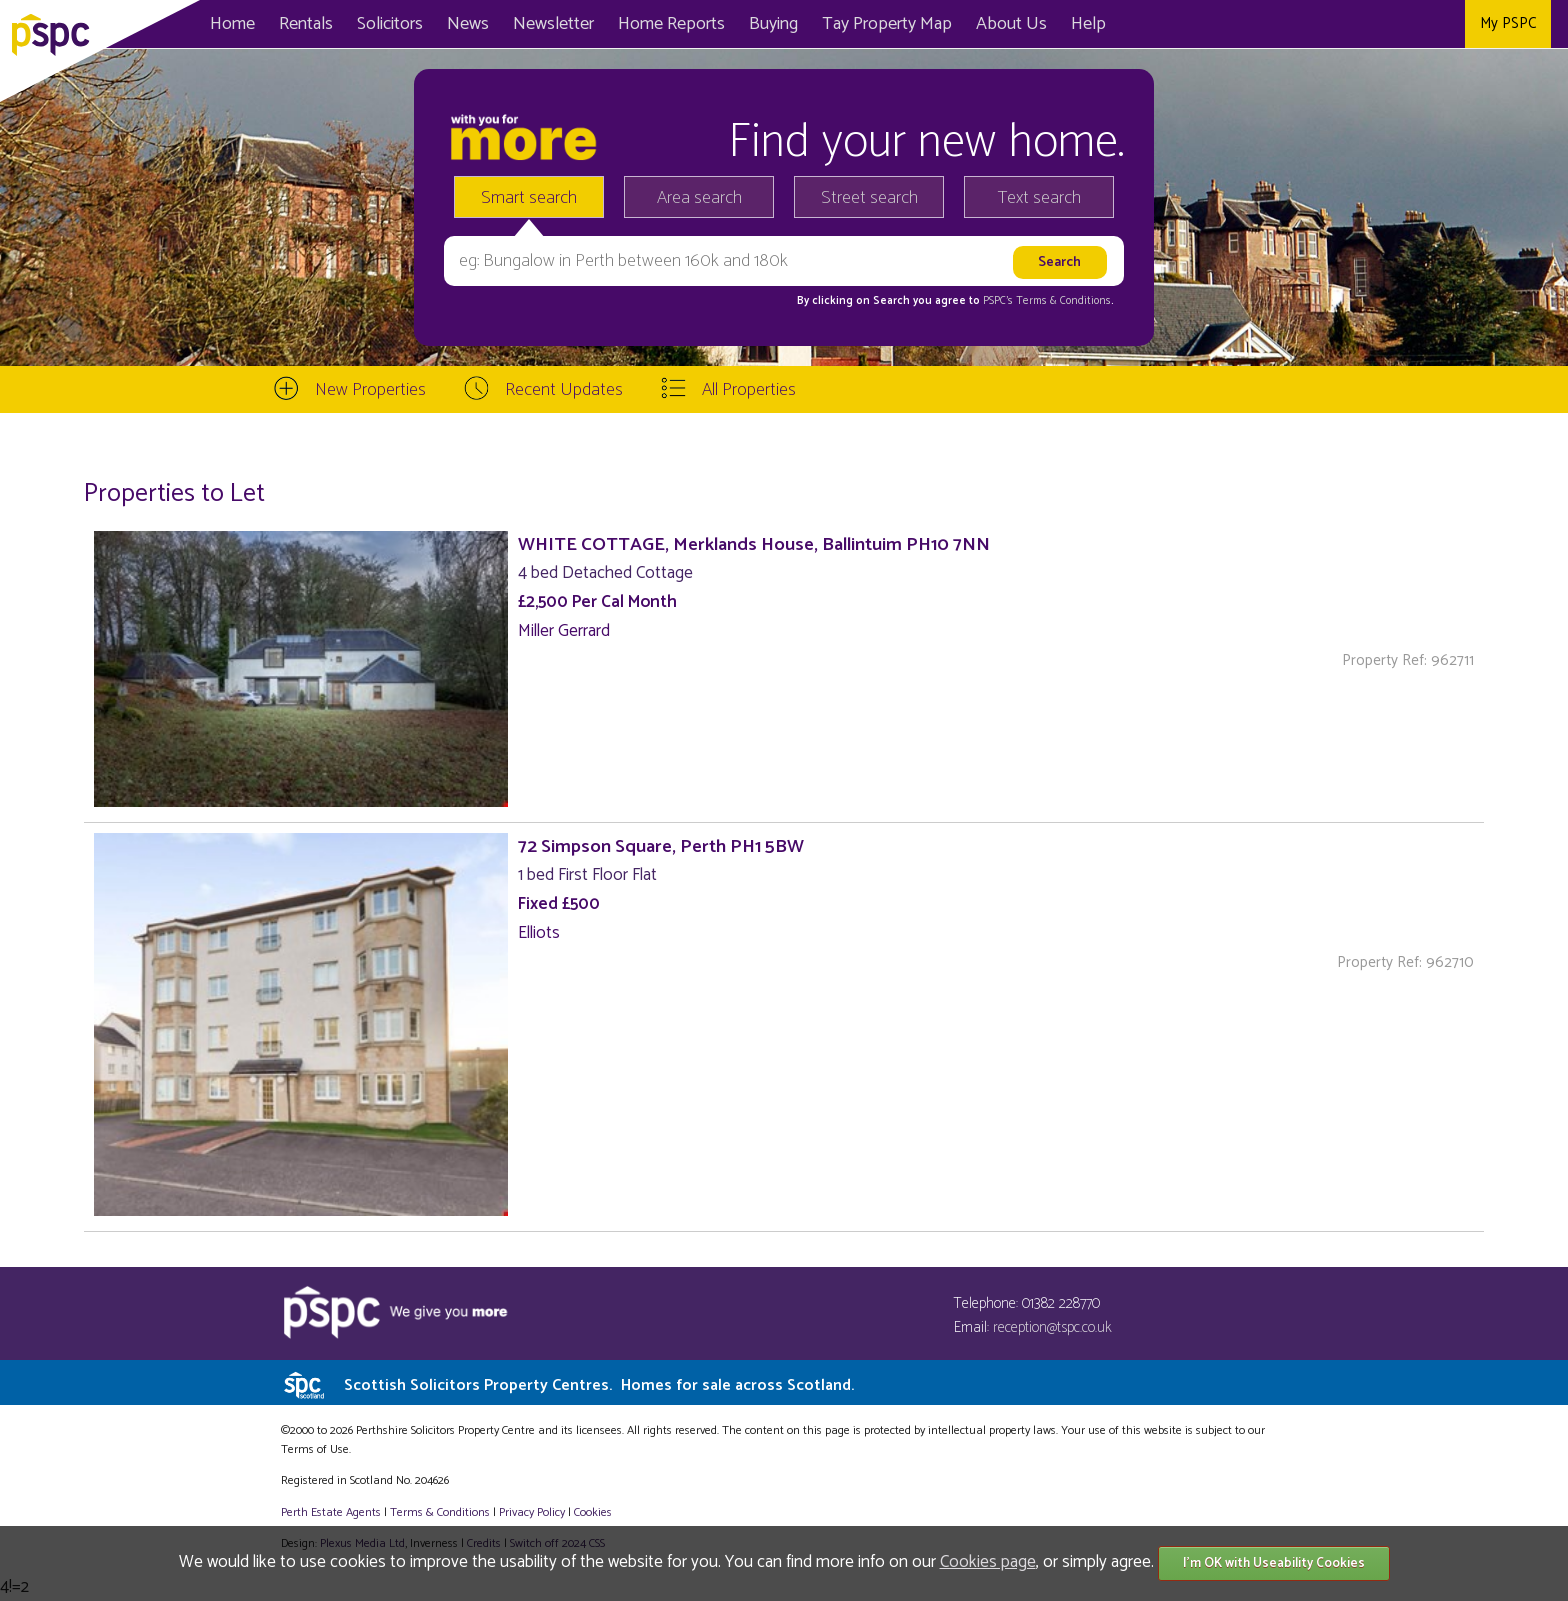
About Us (1011, 24)
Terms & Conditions (440, 1512)
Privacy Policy (532, 1512)
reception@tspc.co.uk (1052, 1327)
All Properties (749, 390)
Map (887, 24)
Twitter (1397, 24)
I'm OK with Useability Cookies (1274, 1563)
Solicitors (390, 24)
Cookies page (988, 1562)
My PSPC (1508, 23)
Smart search (529, 198)
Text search (1039, 198)
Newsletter (553, 24)
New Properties (370, 390)
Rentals (306, 24)
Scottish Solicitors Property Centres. (599, 1385)
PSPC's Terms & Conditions (1047, 301)
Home (232, 24)
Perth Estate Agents (331, 1512)
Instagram (1442, 24)
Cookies (593, 1512)
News (468, 24)
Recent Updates (564, 390)
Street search (869, 198)
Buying (773, 24)
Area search (699, 198)
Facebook (1352, 24)
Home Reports (671, 24)
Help (1088, 24)
